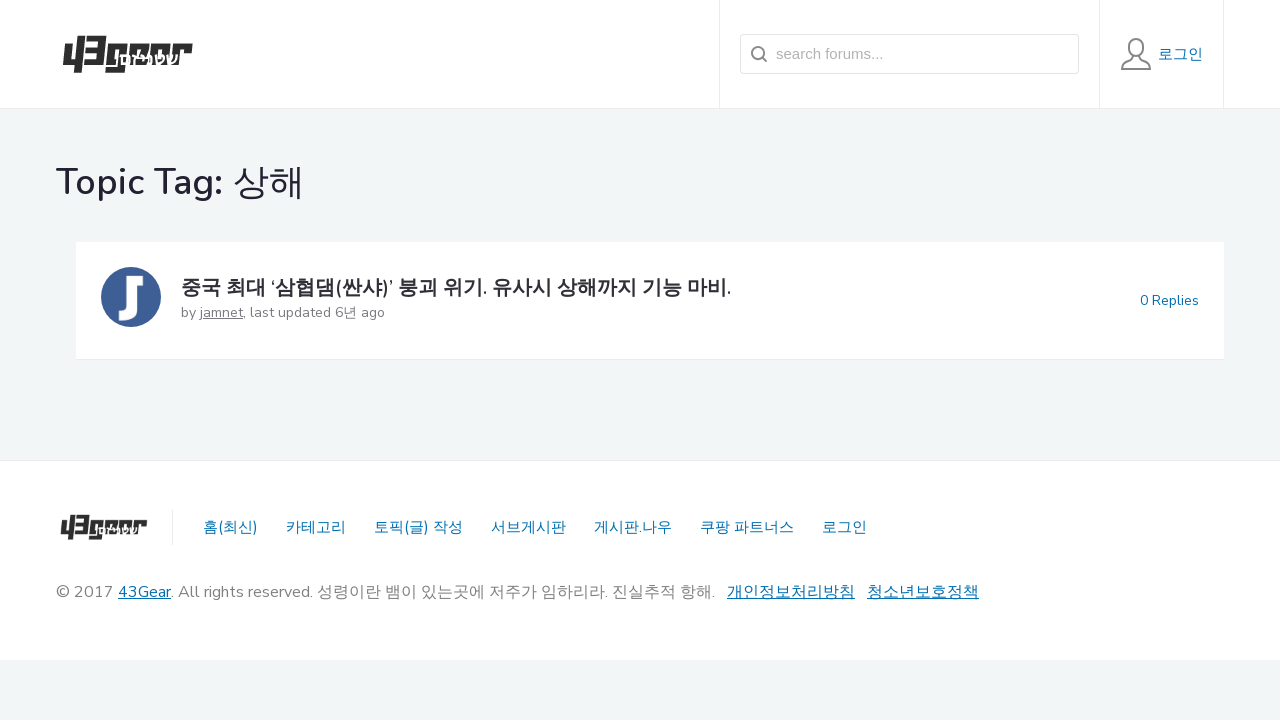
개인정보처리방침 (791, 592)
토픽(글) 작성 (418, 527)
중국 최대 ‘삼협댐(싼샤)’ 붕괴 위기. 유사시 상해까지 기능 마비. (456, 287)
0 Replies (1169, 300)
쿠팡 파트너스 (747, 527)
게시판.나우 (633, 527)
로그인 (844, 527)
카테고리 (316, 527)
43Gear (144, 592)
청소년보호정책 (923, 592)
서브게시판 (528, 527)
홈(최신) (230, 527)
